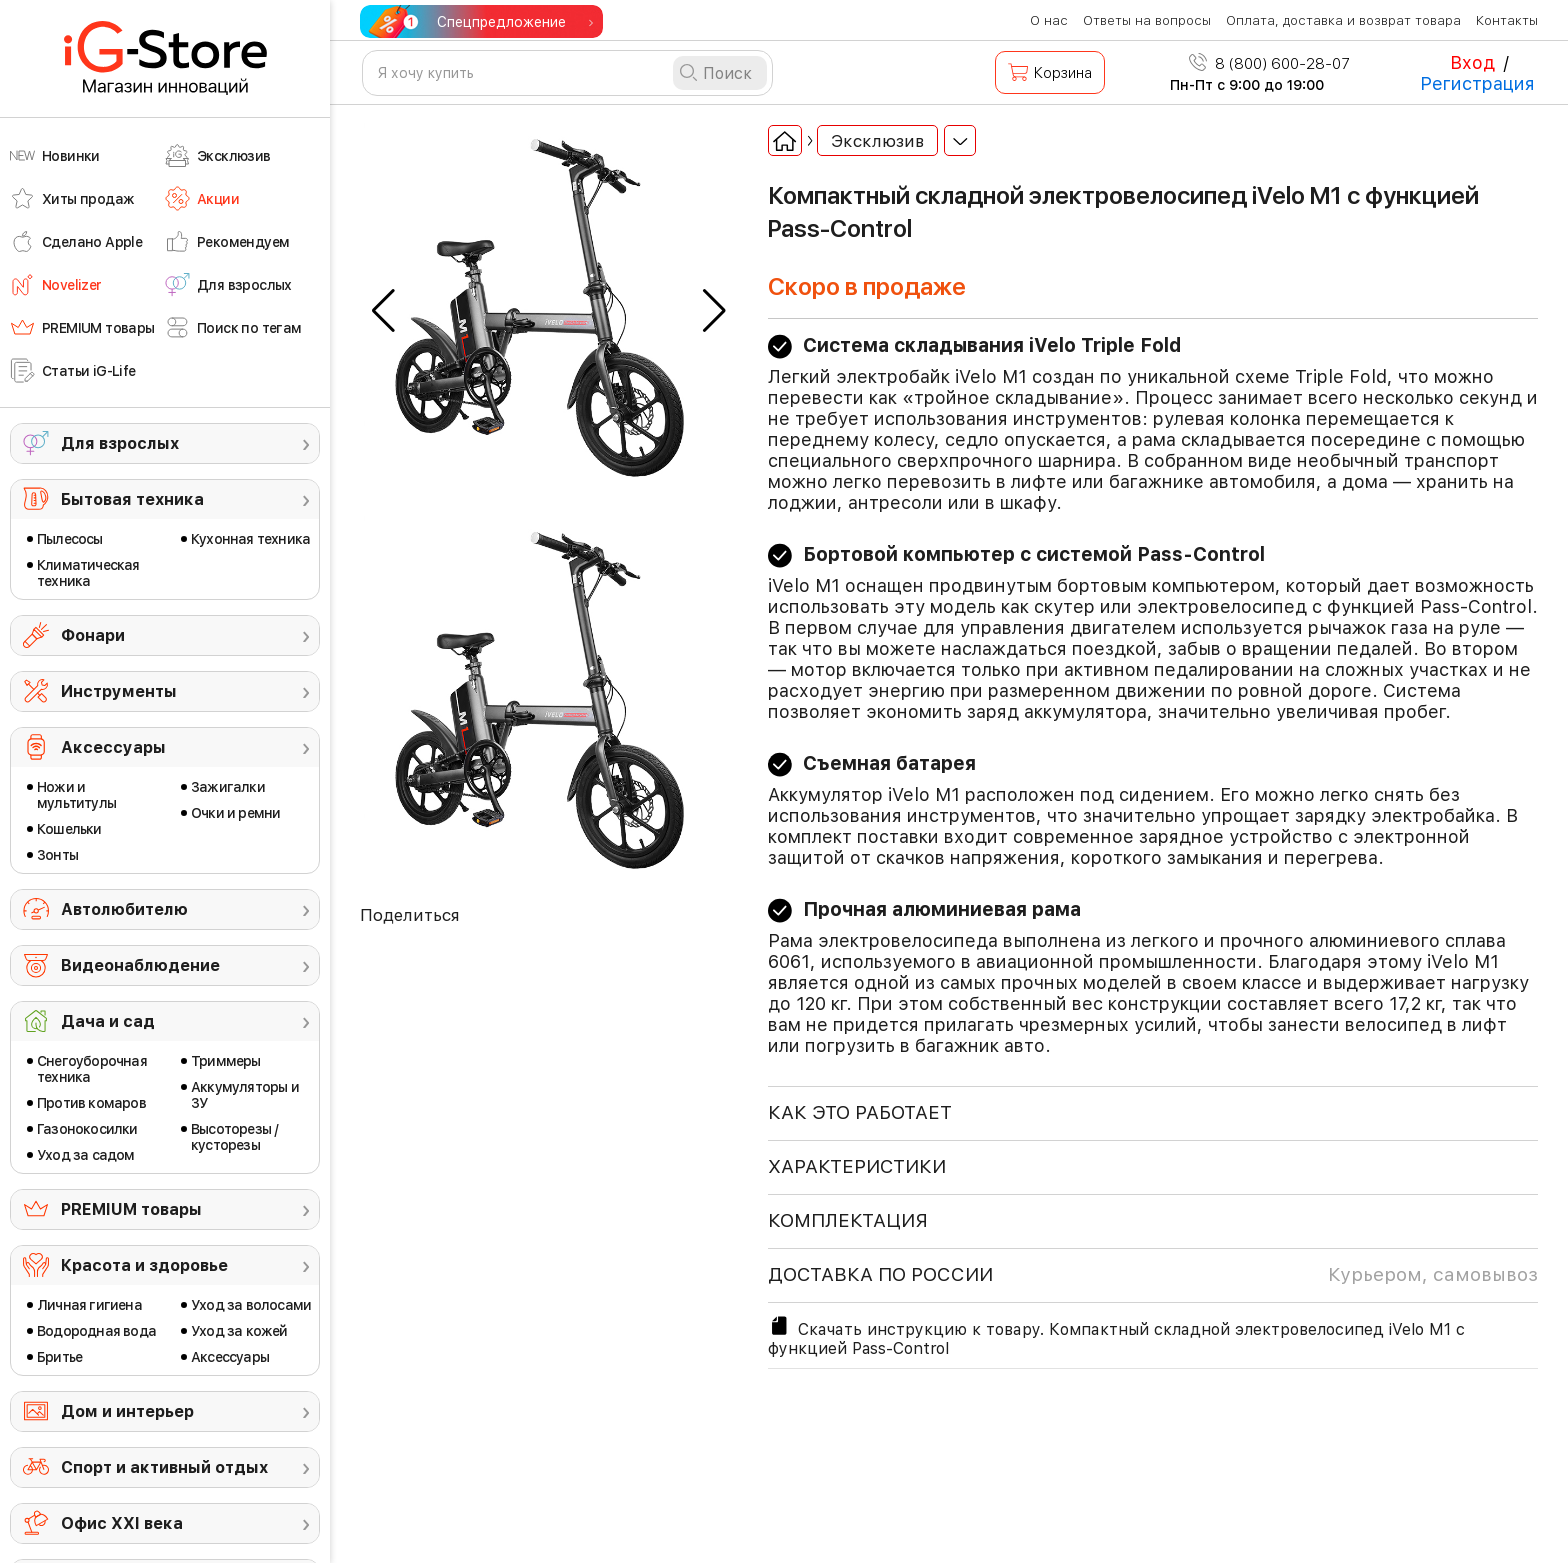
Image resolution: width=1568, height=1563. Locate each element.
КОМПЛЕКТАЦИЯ (848, 1220)
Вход (1472, 62)
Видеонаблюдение (140, 965)
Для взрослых (120, 443)
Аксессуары (113, 747)
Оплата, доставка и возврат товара (1343, 20)
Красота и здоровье (144, 1265)
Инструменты (119, 691)
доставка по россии (1153, 1275)
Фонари (93, 635)
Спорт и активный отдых (164, 1467)
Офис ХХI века (122, 1523)
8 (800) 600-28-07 (1269, 64)
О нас (1049, 20)
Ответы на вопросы (1147, 20)
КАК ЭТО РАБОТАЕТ (860, 1112)
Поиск (727, 73)
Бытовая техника (132, 499)
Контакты (1507, 20)
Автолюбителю (124, 909)
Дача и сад (108, 1021)
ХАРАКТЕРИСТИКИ (857, 1166)
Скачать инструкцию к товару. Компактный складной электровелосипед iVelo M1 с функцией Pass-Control (1116, 1336)
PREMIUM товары (131, 1209)
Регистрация (1477, 83)
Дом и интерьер (127, 1411)
